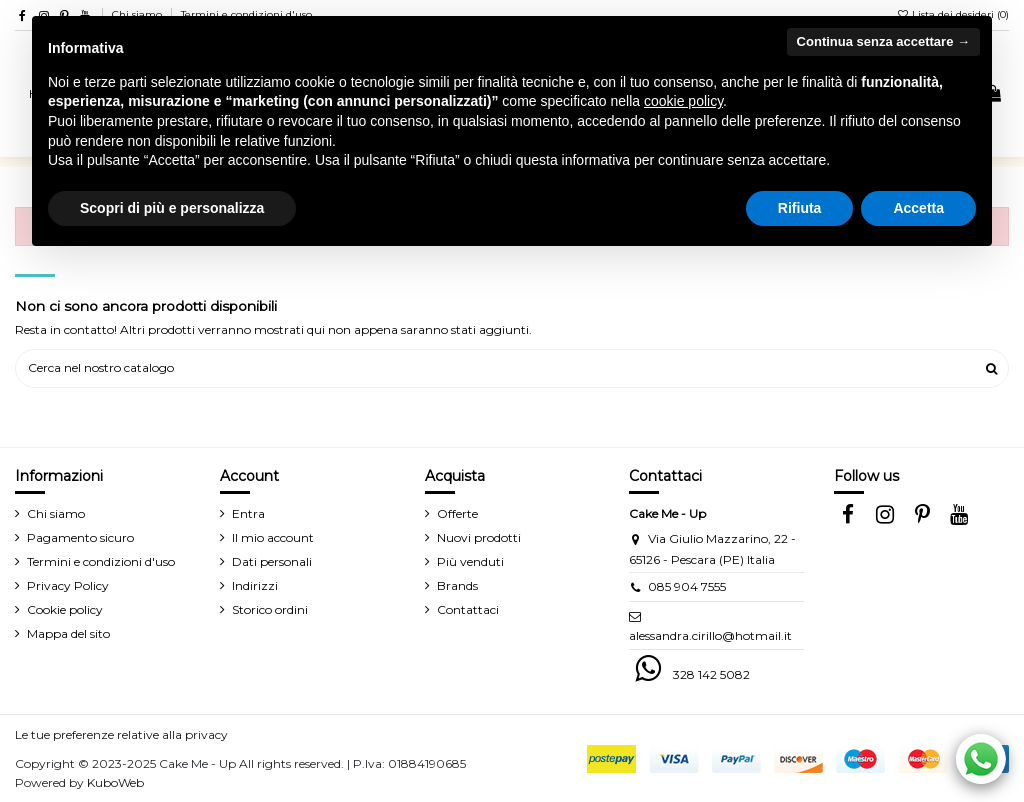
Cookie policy (65, 609)
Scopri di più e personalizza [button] (172, 208)
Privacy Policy (68, 585)
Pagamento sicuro (80, 537)
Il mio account (273, 537)
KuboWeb (115, 782)
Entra (248, 513)
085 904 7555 (687, 586)
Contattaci (468, 609)
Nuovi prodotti (479, 537)
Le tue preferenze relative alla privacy (121, 734)
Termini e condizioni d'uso (101, 561)
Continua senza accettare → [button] (883, 41)
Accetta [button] (918, 208)
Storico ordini (270, 609)
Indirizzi (255, 585)
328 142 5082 (711, 674)
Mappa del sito (68, 633)
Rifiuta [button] (800, 208)
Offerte (457, 513)
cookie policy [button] (683, 101)
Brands (457, 585)
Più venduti (470, 561)
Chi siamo (56, 513)
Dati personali (272, 561)
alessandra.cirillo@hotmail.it (710, 635)
